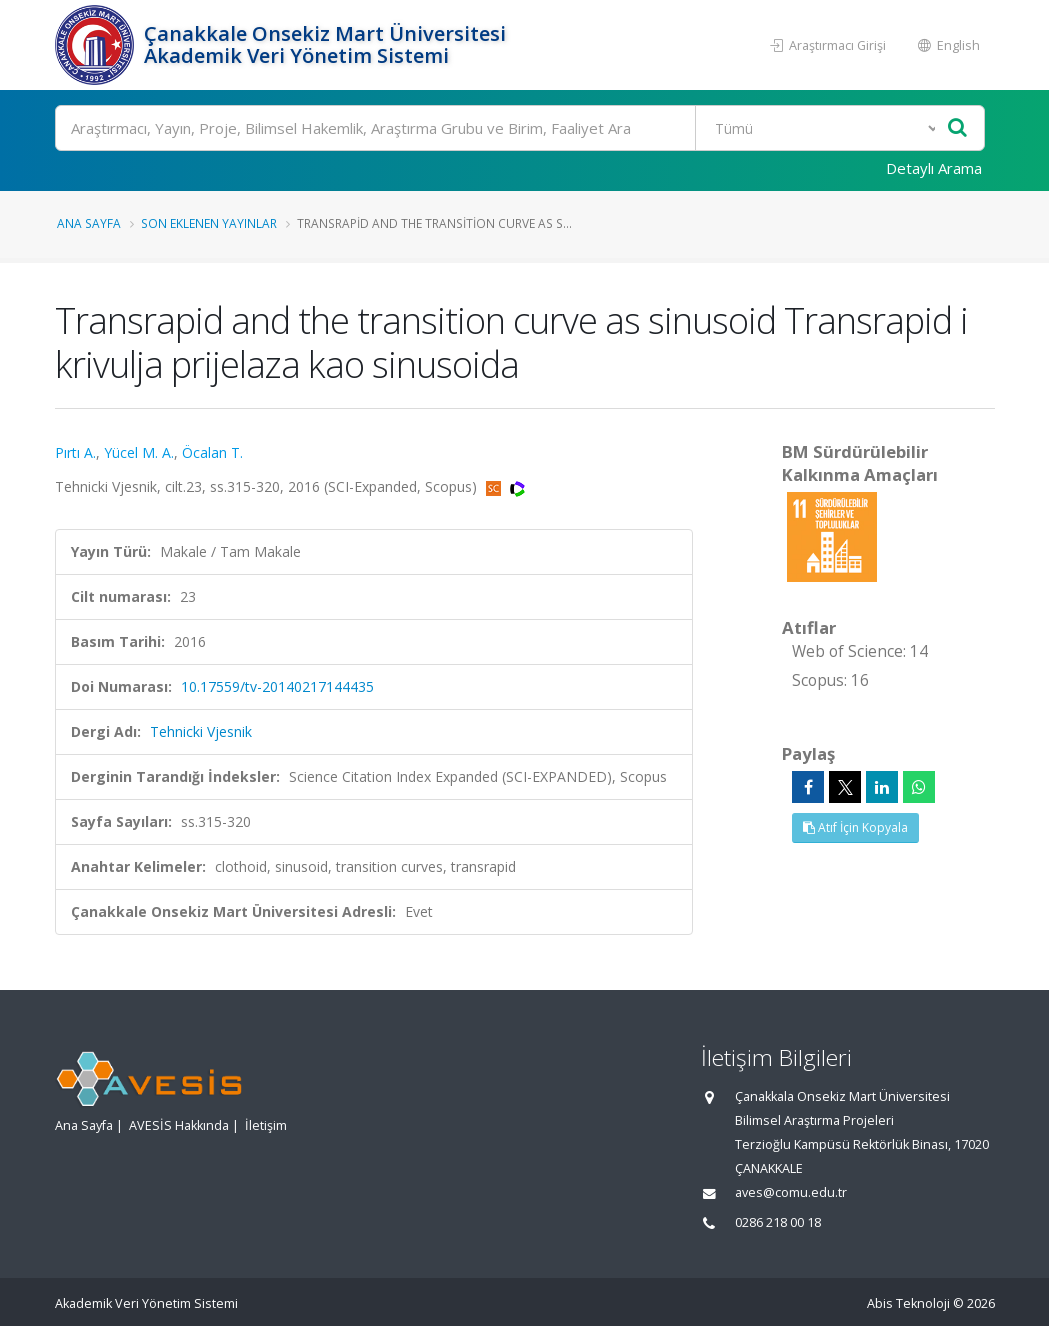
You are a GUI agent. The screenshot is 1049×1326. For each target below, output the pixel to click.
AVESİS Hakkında (179, 1125)
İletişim (266, 1125)
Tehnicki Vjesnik (201, 731)
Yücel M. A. (139, 452)
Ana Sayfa (89, 223)
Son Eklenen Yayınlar (209, 223)
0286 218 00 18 (778, 1222)
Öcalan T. (212, 452)
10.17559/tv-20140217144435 (277, 686)
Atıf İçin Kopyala (855, 827)
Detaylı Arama (934, 168)
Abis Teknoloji (908, 1303)
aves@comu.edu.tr (791, 1192)
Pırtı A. (75, 452)
